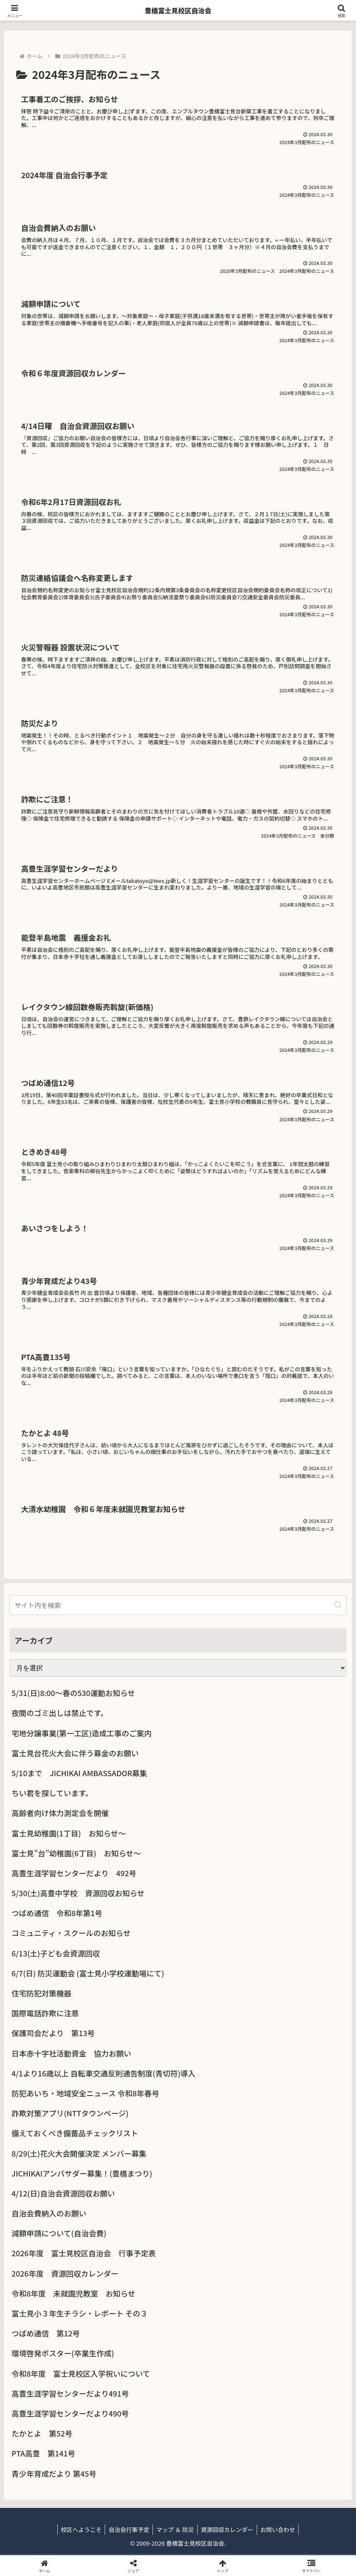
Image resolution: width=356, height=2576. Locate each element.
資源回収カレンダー (229, 2529)
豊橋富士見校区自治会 (178, 10)
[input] (178, 1605)
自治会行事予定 (127, 2529)
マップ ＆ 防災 (175, 2529)
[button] (338, 1605)
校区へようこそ (77, 2529)
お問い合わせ (281, 2529)
